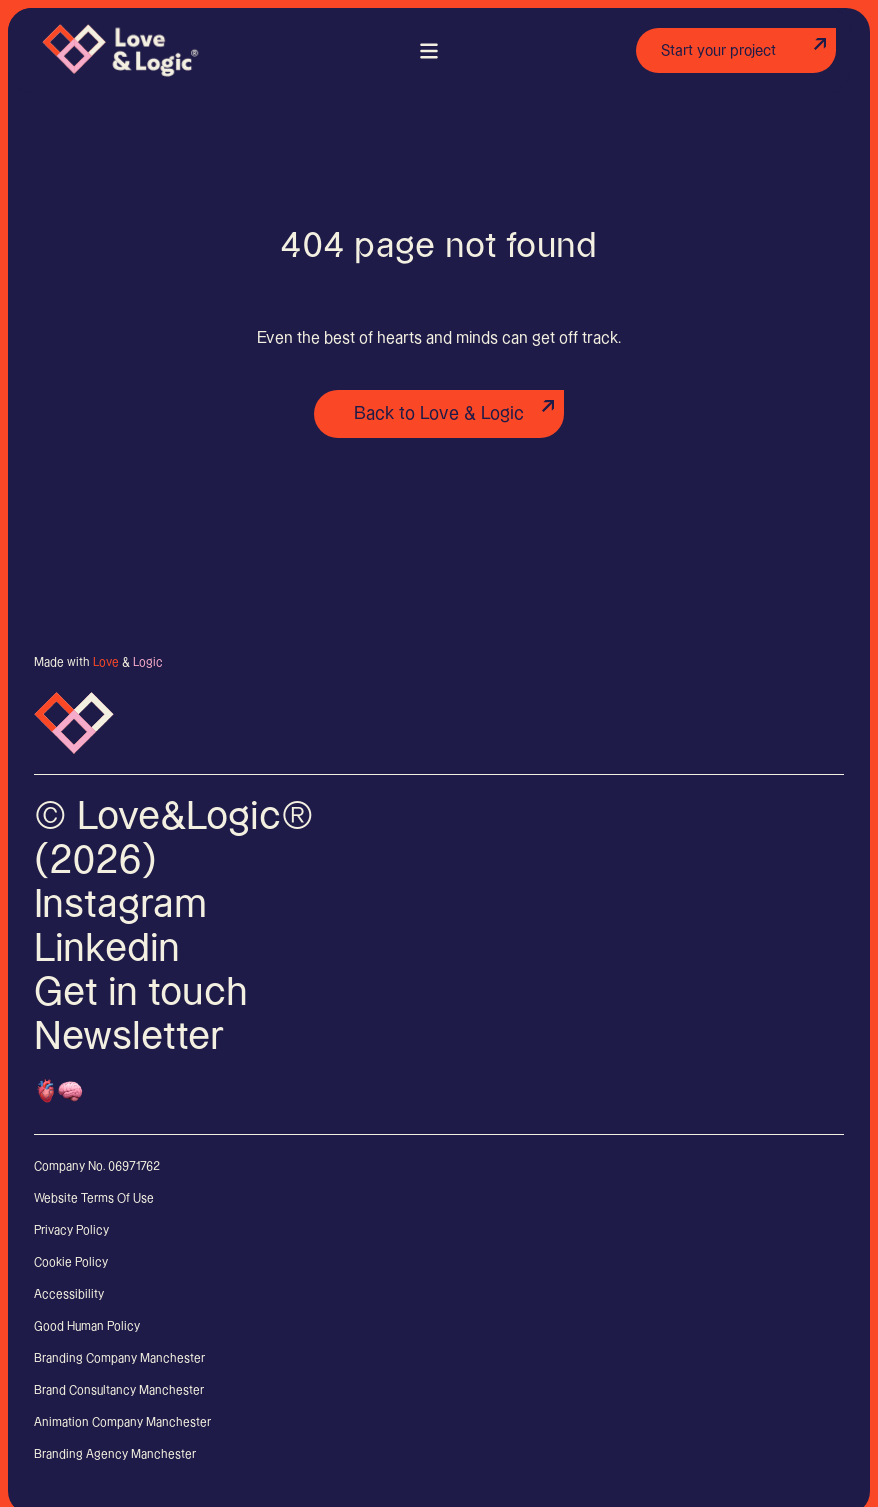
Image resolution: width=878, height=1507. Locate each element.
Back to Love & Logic (439, 413)
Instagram (120, 905)
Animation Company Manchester (122, 1422)
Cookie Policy (71, 1262)
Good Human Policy (87, 1326)
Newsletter (129, 1037)
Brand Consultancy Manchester (119, 1390)
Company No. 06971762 (97, 1166)
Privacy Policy (71, 1230)
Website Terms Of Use (94, 1198)
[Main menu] (429, 50)
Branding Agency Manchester (115, 1454)
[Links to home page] (122, 42)
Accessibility (69, 1294)
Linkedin (107, 949)
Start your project (718, 50)
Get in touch (141, 993)
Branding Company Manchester (119, 1358)
